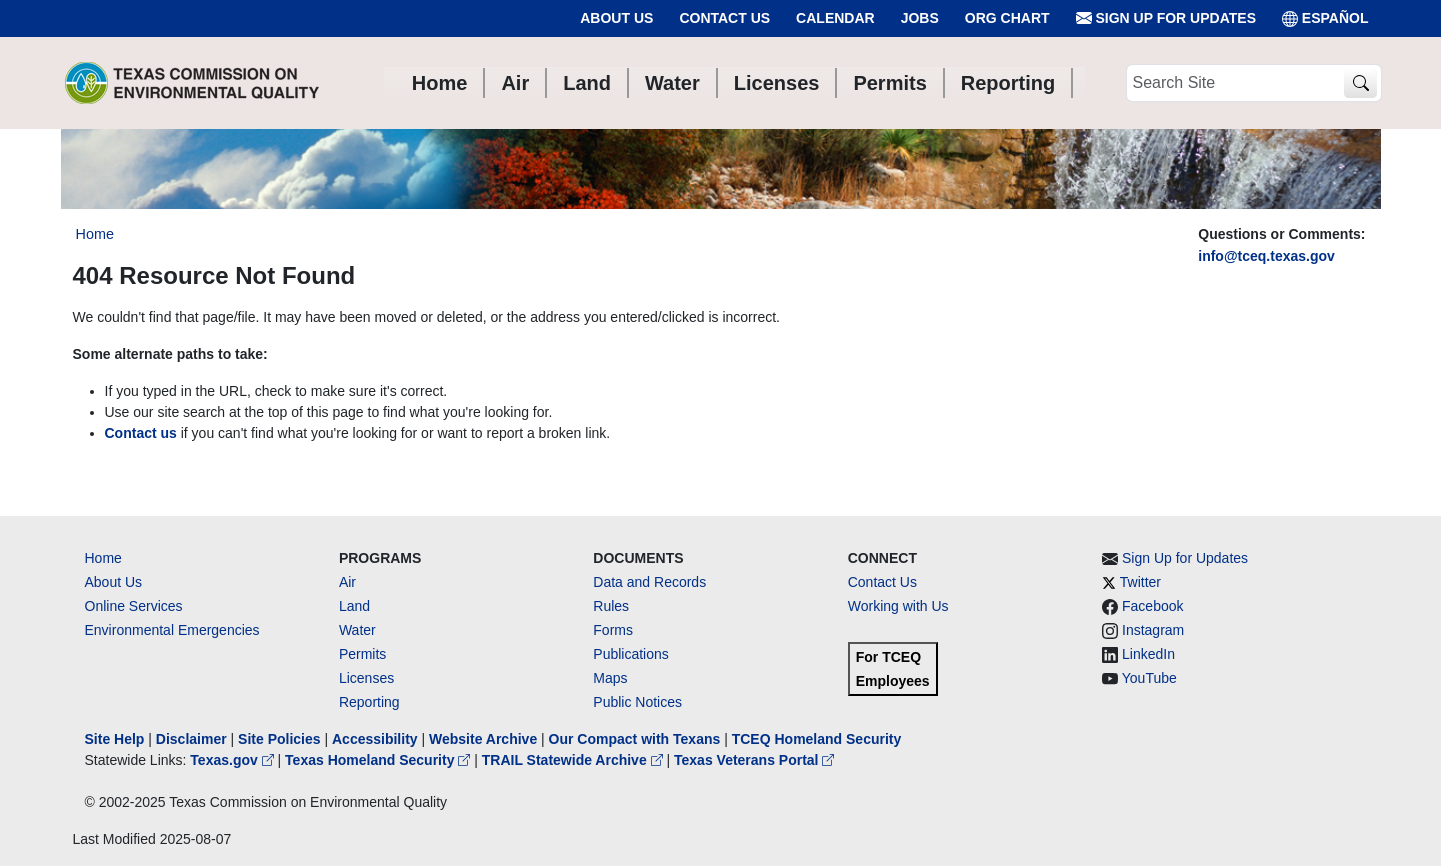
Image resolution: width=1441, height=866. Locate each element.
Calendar (835, 18)
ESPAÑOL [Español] (1325, 18)
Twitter (1140, 582)
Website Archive (483, 739)
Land (354, 606)
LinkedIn (1148, 654)
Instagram (1153, 630)
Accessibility (377, 739)
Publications (631, 654)
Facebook (1152, 606)
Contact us (141, 433)
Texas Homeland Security (379, 760)
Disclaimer (191, 739)
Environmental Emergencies (172, 630)
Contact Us (724, 18)
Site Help (115, 739)
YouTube (1149, 678)
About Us (616, 18)
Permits (362, 654)
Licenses (366, 678)
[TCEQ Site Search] (1360, 83)
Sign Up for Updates (1166, 18)
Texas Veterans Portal (754, 760)
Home (103, 558)
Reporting (369, 702)
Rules (611, 606)
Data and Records (649, 582)
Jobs (920, 18)
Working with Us (898, 606)
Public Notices (637, 702)
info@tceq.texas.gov (1266, 256)
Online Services (134, 606)
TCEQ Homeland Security (817, 739)
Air (347, 582)
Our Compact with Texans (635, 739)
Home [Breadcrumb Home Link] (95, 234)
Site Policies (279, 739)
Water (357, 630)
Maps (610, 678)
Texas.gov (233, 760)
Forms (613, 630)
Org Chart (1007, 18)
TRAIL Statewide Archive (574, 760)
